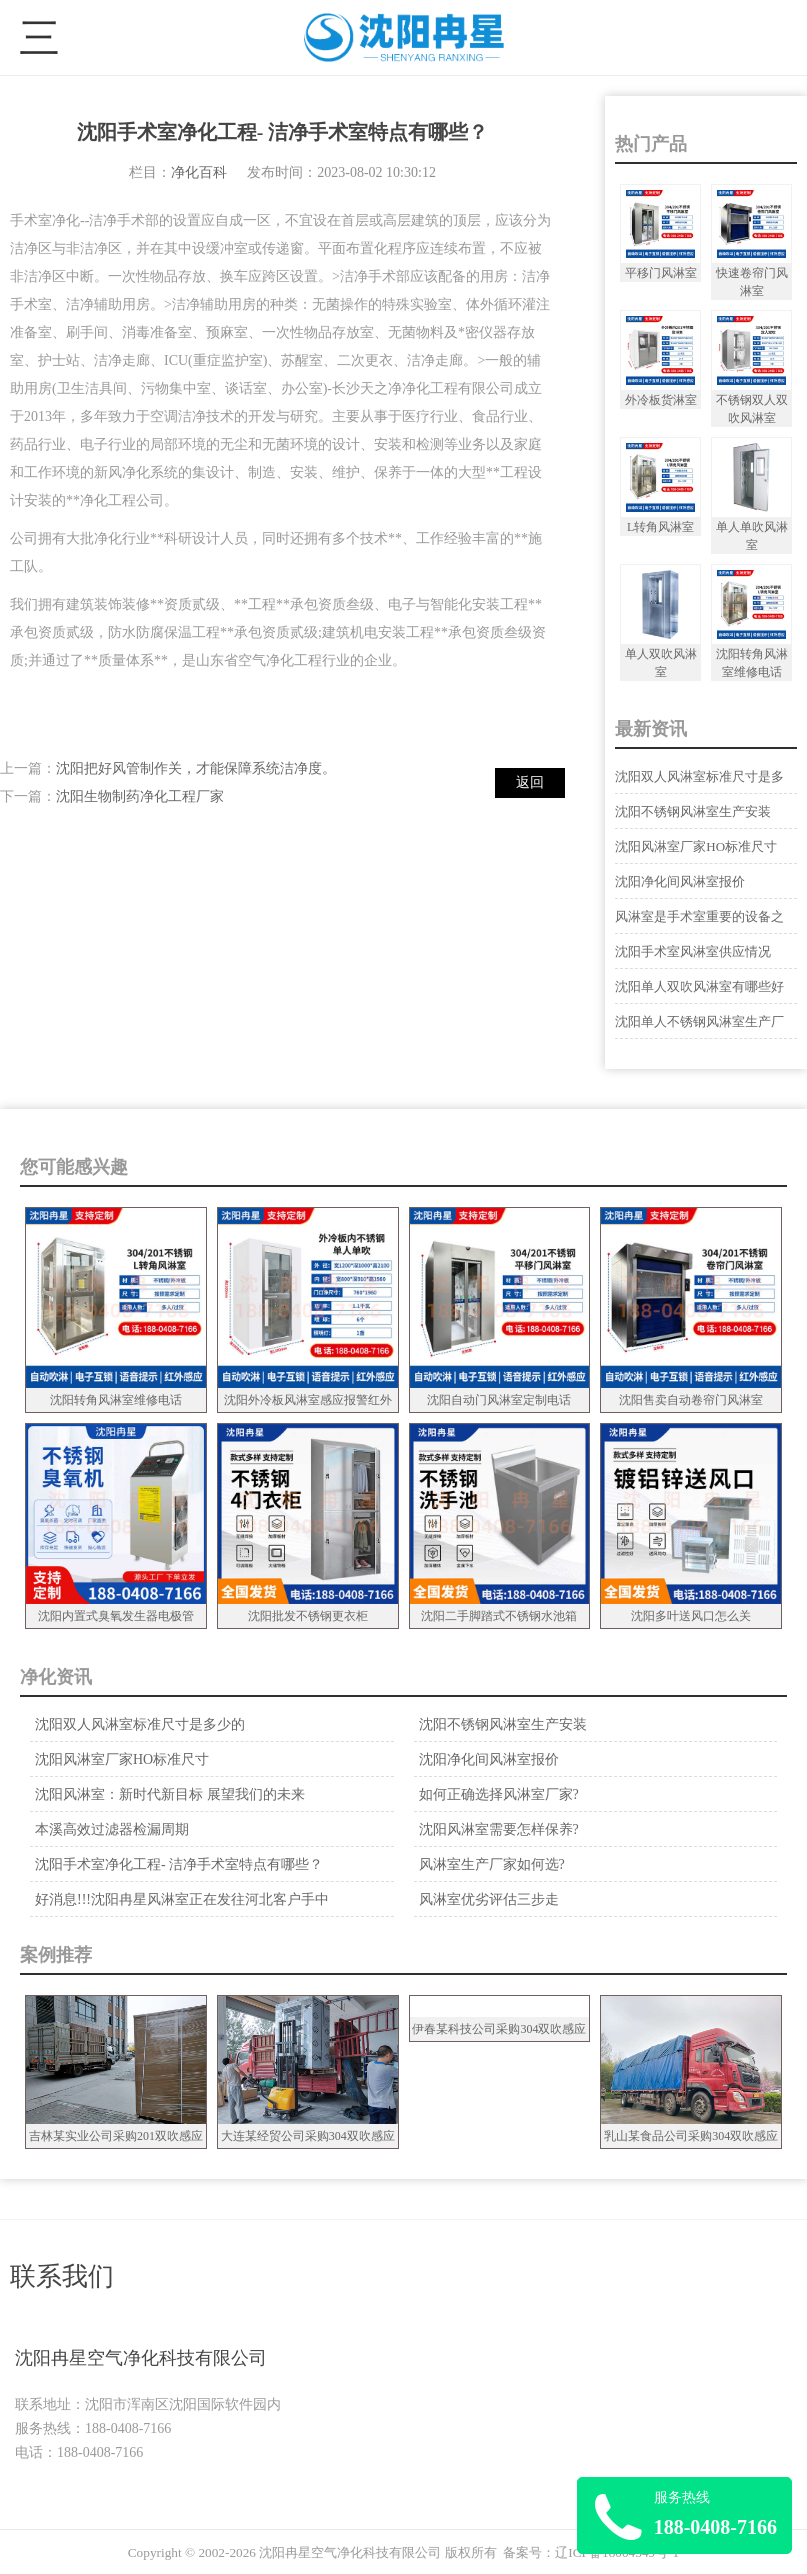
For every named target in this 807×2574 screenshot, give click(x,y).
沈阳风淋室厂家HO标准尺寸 (696, 846)
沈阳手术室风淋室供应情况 (693, 951)
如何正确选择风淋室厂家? (499, 1794)
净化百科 (199, 172)
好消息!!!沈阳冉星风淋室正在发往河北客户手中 (182, 1899)
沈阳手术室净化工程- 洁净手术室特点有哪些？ (179, 1864)
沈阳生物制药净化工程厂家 (140, 796)
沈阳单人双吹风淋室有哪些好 (699, 986)
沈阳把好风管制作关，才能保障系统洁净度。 (196, 768)
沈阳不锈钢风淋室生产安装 (693, 811)
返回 (530, 782)
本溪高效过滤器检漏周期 (112, 1829)
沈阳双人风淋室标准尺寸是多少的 (140, 1724)
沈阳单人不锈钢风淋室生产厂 (699, 1021)
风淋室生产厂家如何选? (492, 1864)
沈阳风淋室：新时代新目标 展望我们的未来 (170, 1794)
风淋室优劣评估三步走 (489, 1899)
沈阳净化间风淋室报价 (680, 881)
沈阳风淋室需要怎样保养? (499, 1829)
